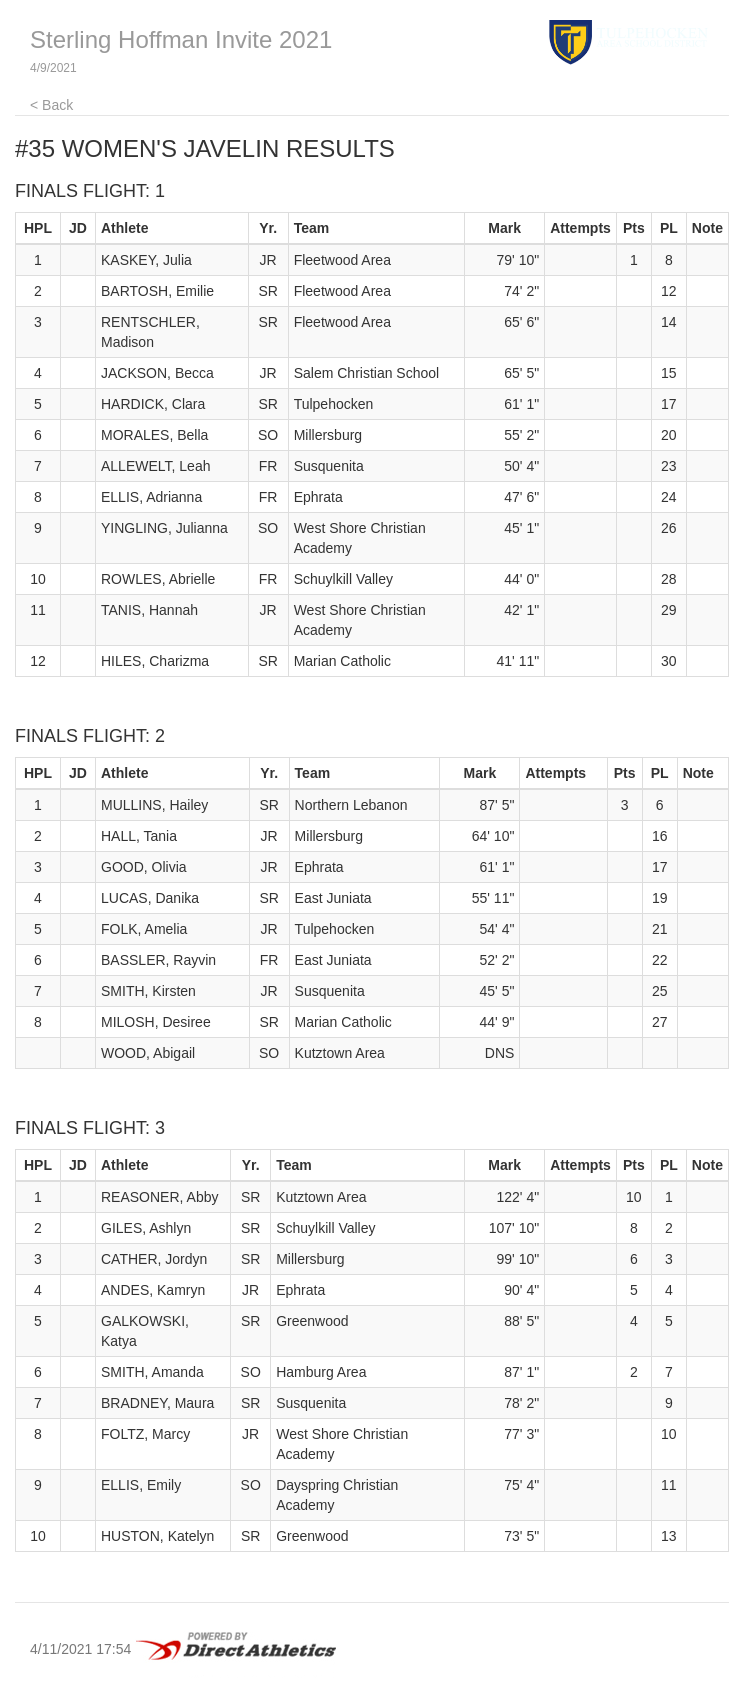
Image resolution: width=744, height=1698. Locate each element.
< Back (51, 105)
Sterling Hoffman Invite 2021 (181, 39)
